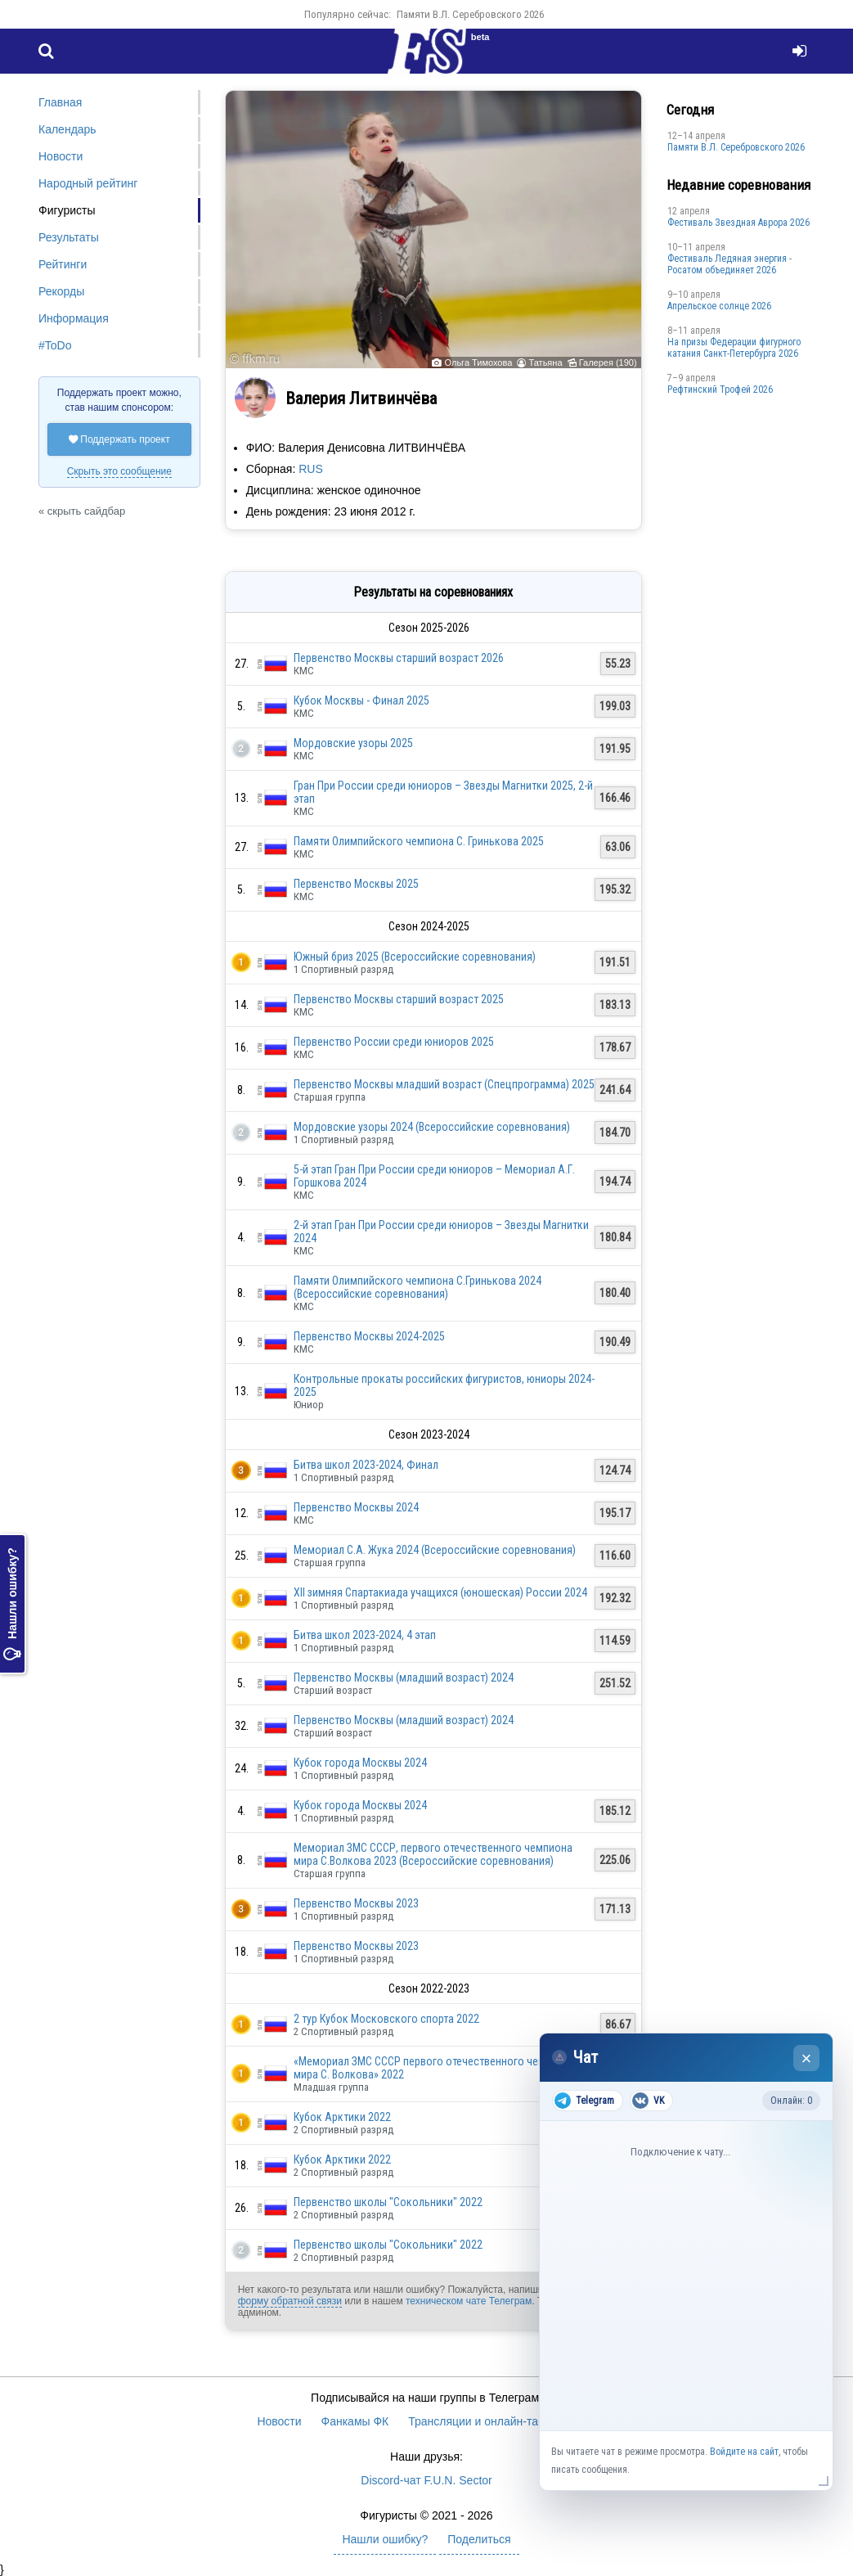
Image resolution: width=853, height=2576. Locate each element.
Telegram (584, 2100)
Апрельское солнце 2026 (719, 306)
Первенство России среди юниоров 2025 (394, 1041)
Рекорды (61, 291)
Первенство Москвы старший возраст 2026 (399, 657)
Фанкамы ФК (355, 2421)
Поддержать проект (119, 439)
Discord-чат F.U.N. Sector (426, 2480)
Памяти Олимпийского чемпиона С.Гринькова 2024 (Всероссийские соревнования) (417, 1287)
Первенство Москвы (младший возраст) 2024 (404, 1677)
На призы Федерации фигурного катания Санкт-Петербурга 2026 (734, 347)
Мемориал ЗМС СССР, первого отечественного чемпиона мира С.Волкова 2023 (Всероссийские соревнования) (433, 1854)
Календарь (67, 129)
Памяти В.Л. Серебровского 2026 (470, 14)
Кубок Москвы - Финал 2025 (361, 700)
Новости (60, 156)
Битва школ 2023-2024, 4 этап (365, 1635)
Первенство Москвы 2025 (356, 883)
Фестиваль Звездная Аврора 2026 (738, 222)
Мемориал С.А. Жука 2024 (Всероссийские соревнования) (435, 1549)
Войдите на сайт (744, 2451)
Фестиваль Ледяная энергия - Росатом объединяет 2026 (729, 264)
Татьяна (546, 362)
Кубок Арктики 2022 (342, 2116)
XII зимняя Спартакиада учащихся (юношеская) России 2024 (440, 1592)
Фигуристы (67, 210)
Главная (60, 102)
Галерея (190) (608, 362)
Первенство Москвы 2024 (356, 1507)
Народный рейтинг (87, 183)
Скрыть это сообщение (119, 471)
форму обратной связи (290, 2301)
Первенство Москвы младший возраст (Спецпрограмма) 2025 (444, 1084)
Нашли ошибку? (12, 1603)
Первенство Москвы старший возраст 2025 (399, 999)
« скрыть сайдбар (81, 511)
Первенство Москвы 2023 (356, 1903)
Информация (73, 318)
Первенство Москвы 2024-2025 (369, 1336)
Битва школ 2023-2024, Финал (366, 1464)
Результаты (68, 237)
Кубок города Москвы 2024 (360, 1762)
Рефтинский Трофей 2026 (720, 389)
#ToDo (54, 345)
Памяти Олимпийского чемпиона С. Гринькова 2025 (419, 841)
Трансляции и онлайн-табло (482, 2421)
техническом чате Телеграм (469, 2301)
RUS (311, 468)
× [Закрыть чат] (806, 2058)
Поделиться (478, 2539)
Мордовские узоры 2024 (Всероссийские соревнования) (432, 1126)
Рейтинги (62, 264)
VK (648, 2100)
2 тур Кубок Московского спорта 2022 (386, 2018)
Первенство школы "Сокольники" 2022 (388, 2202)
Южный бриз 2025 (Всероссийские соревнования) (415, 956)
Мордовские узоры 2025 (353, 743)
